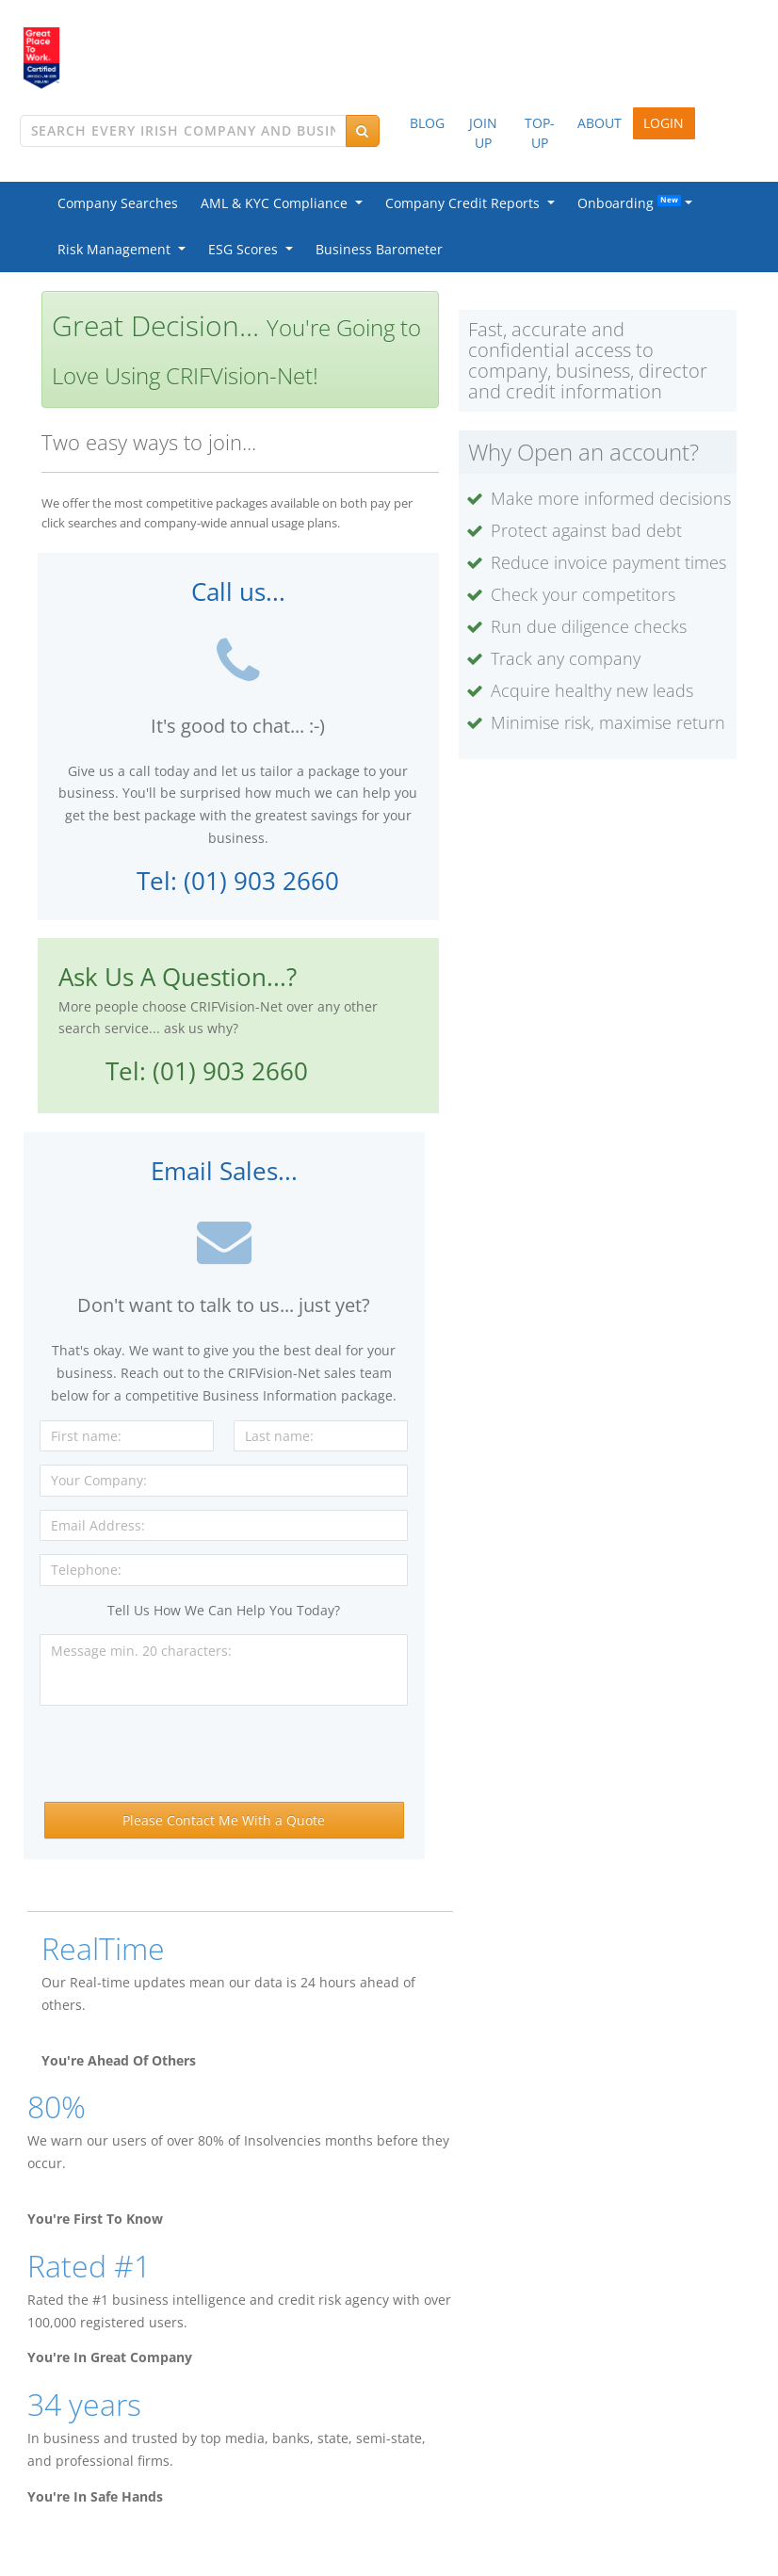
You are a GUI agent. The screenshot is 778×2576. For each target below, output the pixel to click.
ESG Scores (246, 249)
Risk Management (117, 249)
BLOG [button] (427, 123)
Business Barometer (379, 249)
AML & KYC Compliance (278, 203)
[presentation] (224, 1755)
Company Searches (117, 203)
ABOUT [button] (599, 123)
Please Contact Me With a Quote (223, 1820)
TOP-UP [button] (540, 133)
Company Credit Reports (466, 203)
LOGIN (663, 123)
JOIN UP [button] (483, 133)
